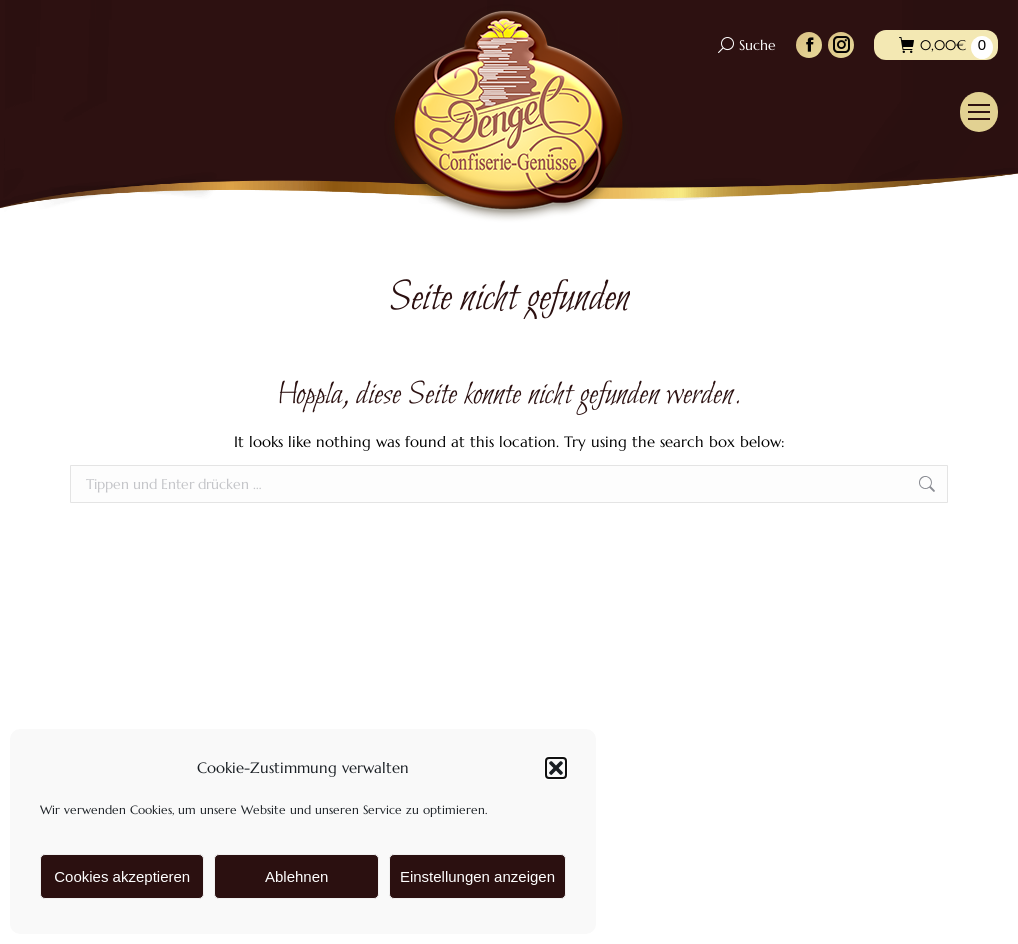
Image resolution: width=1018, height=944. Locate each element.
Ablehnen (296, 876)
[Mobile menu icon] (979, 112)
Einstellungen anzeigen (477, 876)
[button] (556, 768)
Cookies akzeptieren (122, 876)
